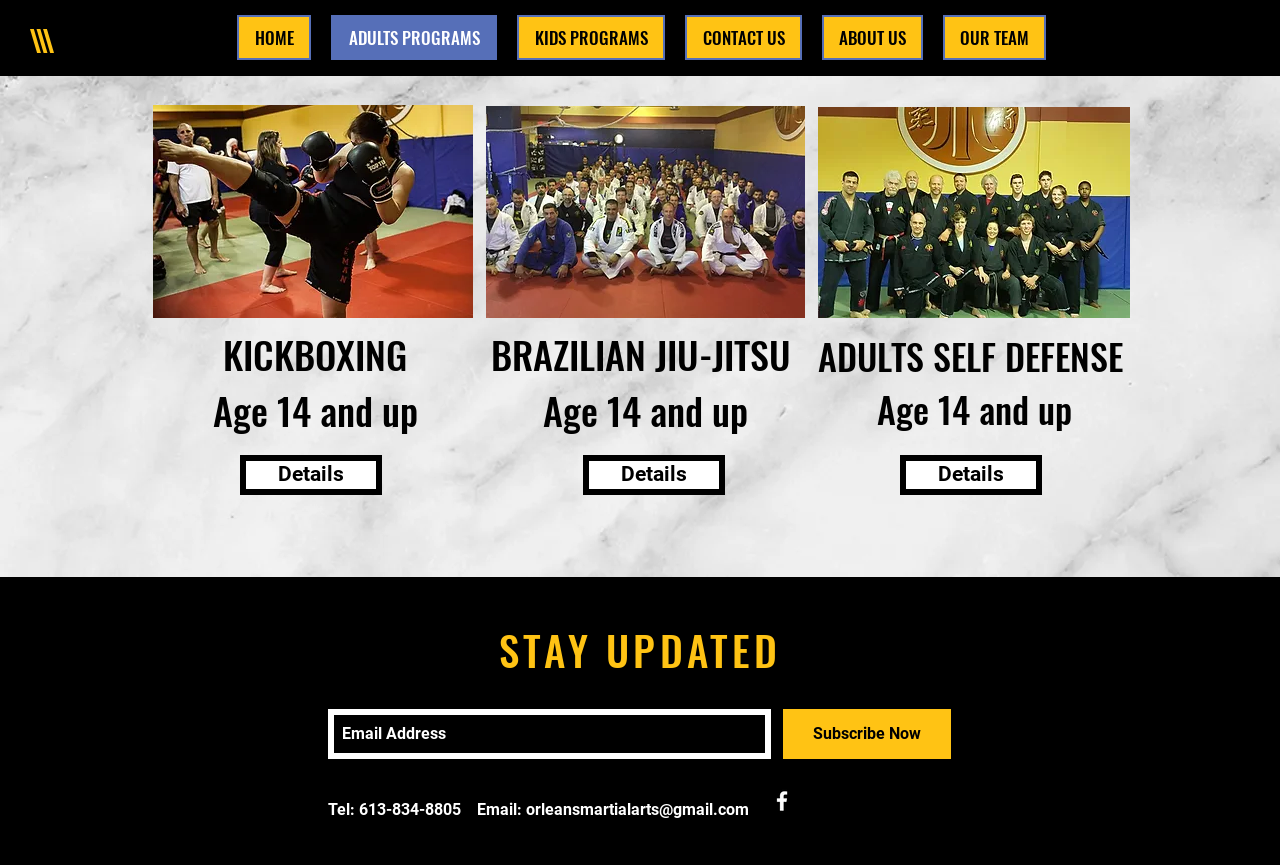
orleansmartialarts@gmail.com (637, 809)
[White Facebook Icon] (782, 801)
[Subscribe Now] (867, 734)
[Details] (311, 475)
